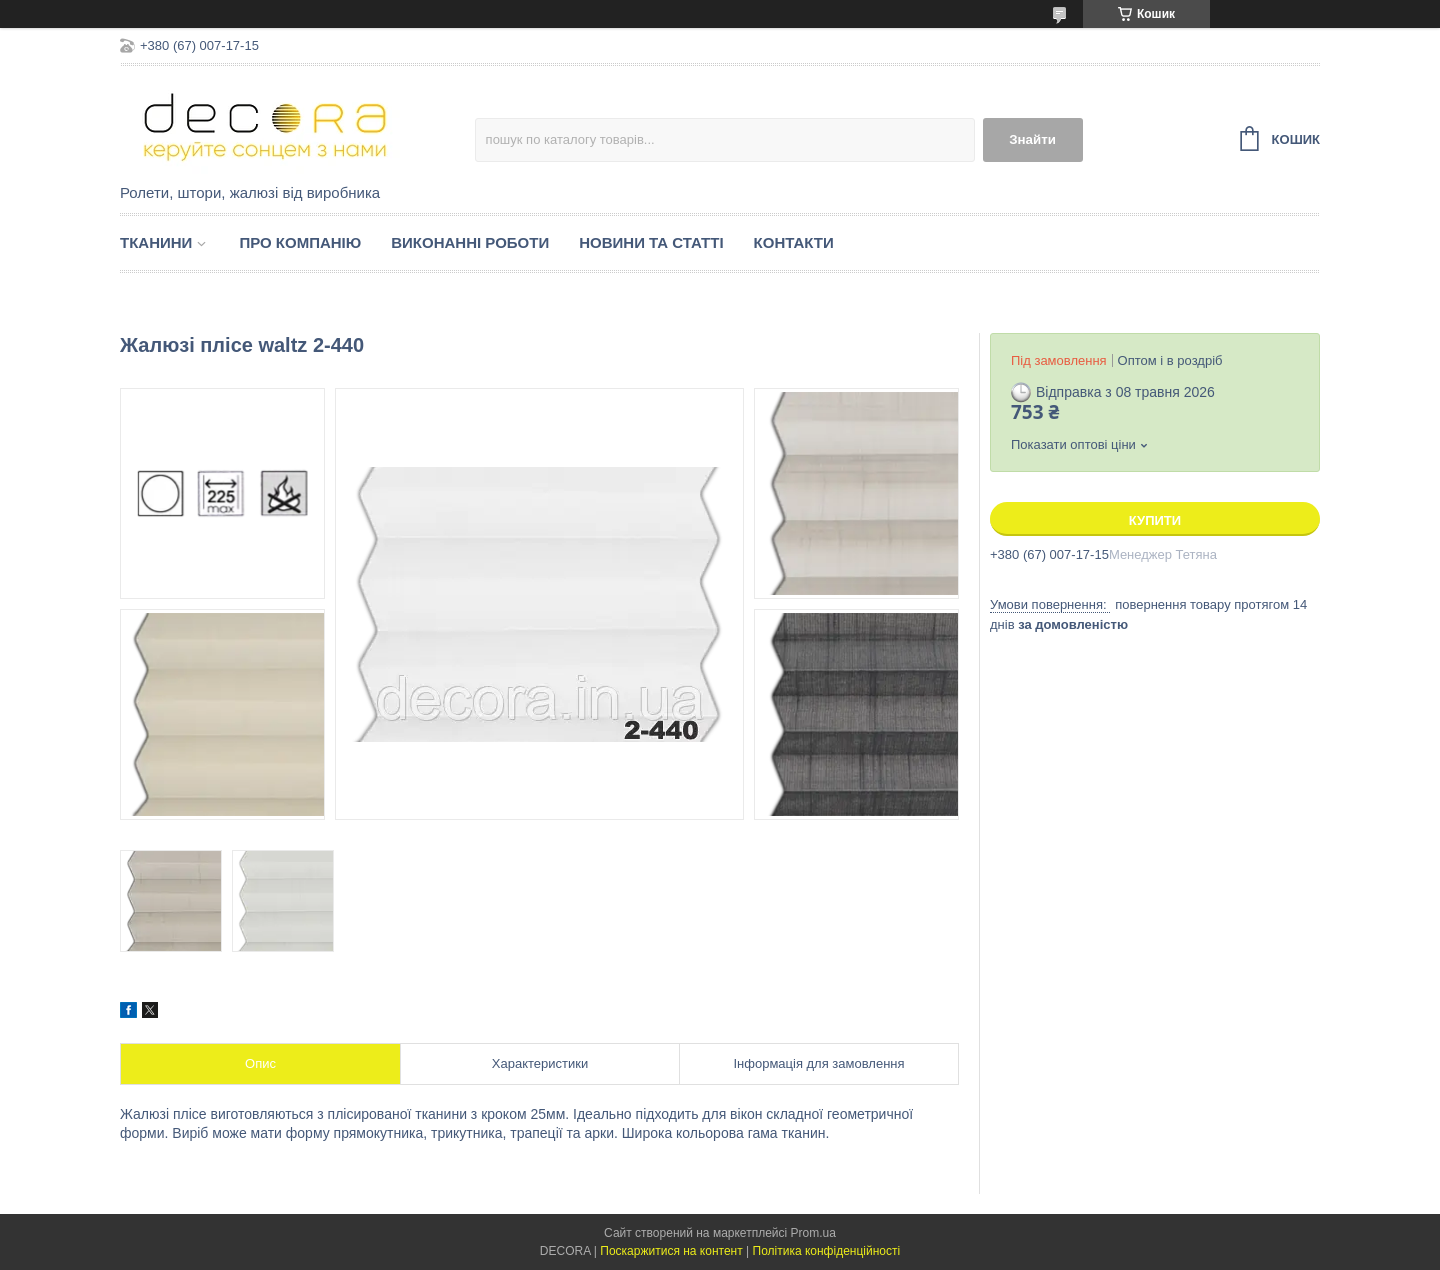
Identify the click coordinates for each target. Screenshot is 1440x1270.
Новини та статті (651, 242)
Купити (1155, 520)
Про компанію (300, 242)
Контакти (794, 242)
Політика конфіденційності (827, 1251)
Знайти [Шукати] (1032, 139)
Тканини (156, 242)
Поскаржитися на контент (671, 1251)
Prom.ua (813, 1233)
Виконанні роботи (470, 242)
